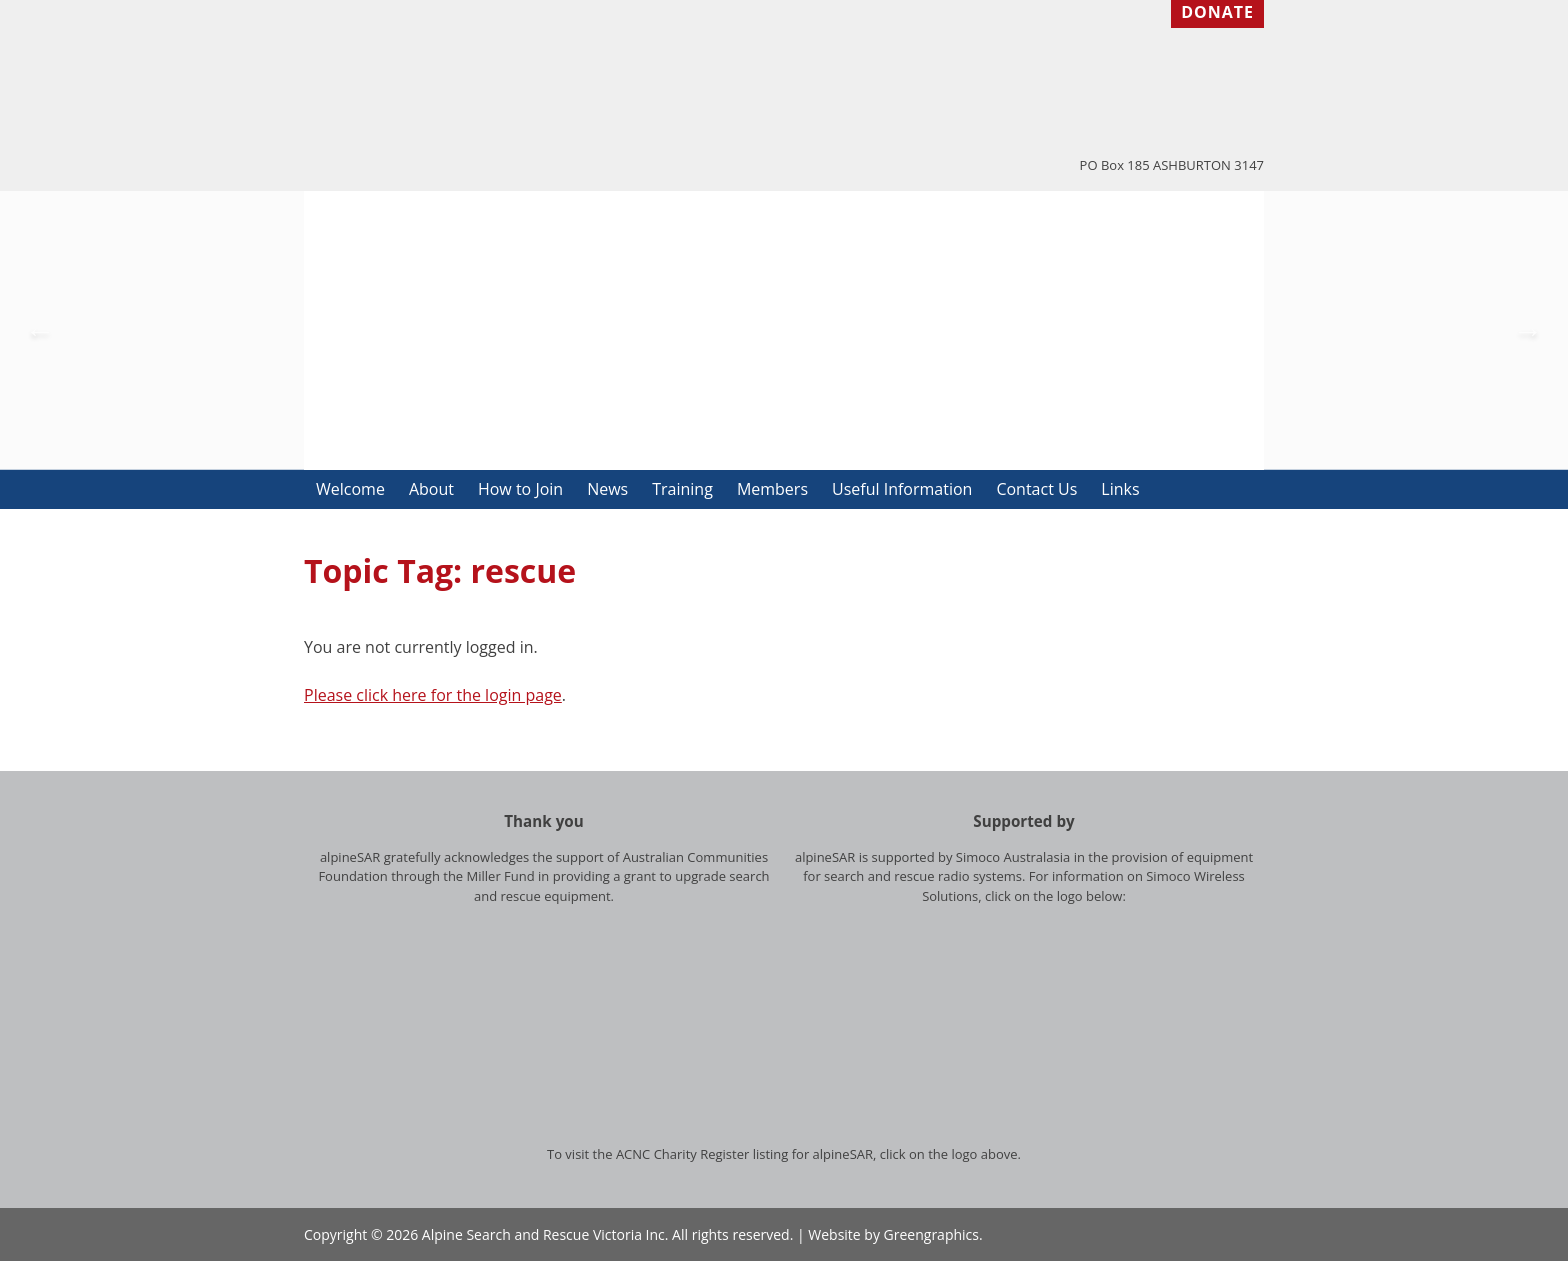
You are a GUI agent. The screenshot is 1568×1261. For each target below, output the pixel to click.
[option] (784, 330)
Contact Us (1036, 489)
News (607, 489)
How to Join (520, 489)
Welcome (350, 489)
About (431, 489)
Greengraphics (931, 1234)
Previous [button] (40, 331)
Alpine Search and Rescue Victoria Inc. (545, 1234)
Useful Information (902, 489)
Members (772, 489)
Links (1120, 489)
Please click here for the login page (433, 695)
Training (682, 489)
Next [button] (1528, 331)
